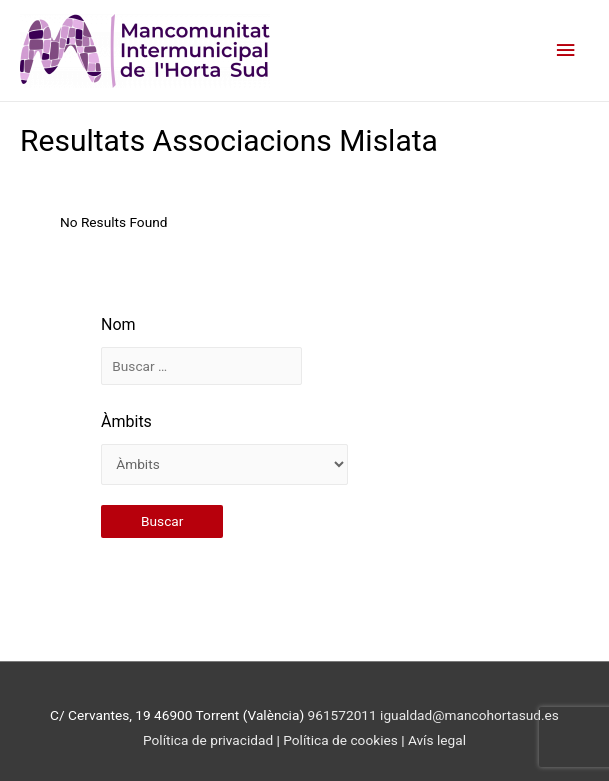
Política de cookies (342, 740)
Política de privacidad (208, 740)
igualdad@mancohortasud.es (469, 715)
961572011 (342, 715)
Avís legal (437, 740)
